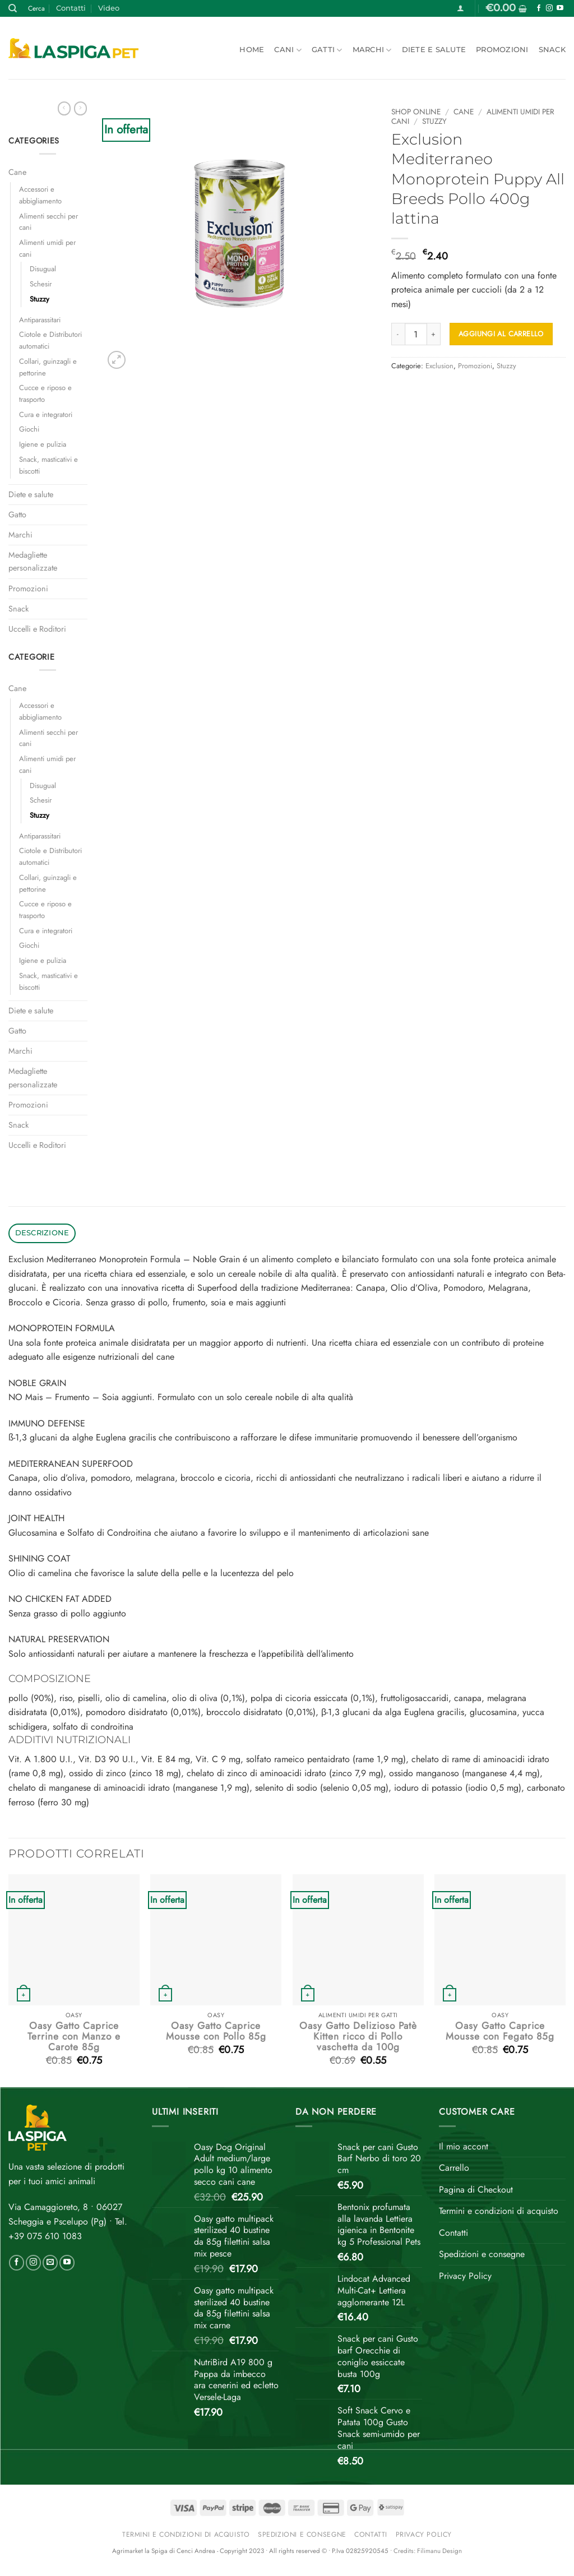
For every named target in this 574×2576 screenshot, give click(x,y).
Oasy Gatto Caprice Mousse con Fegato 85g (500, 2031)
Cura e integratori (45, 414)
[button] (460, 8)
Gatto (17, 514)
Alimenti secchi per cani (48, 222)
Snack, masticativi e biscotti (48, 465)
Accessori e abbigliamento (40, 195)
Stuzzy (39, 299)
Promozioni (502, 49)
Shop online (416, 111)
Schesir (41, 284)
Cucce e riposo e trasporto (45, 393)
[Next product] (64, 108)
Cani (287, 50)
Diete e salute (434, 49)
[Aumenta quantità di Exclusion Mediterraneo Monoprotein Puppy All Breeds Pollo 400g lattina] (434, 334)
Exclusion (439, 365)
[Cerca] (12, 8)
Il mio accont (463, 2146)
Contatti (71, 8)
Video (108, 8)
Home (251, 49)
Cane (17, 172)
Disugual (43, 268)
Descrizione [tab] (42, 1233)
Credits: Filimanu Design (428, 2550)
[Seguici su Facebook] (538, 8)
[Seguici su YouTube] (560, 8)
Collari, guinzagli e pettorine (48, 367)
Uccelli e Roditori (37, 628)
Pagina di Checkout (476, 2189)
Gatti (327, 50)
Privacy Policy (465, 2275)
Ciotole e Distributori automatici (50, 340)
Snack (552, 49)
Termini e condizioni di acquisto (498, 2210)
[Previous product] (80, 108)
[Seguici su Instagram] (549, 8)
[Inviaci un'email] (50, 2263)
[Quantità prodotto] (416, 334)
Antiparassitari (40, 319)
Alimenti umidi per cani (47, 248)
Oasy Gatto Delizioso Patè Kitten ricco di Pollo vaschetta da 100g (358, 2037)
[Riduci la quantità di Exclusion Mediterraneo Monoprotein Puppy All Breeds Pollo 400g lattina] (398, 334)
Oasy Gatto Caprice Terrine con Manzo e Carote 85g (74, 2037)
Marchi (372, 50)
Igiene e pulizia (42, 444)
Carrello (454, 2167)
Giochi (29, 429)
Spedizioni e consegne (482, 2254)
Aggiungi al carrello (501, 333)
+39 (45, 2236)
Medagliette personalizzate (32, 561)
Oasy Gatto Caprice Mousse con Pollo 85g (216, 2031)
